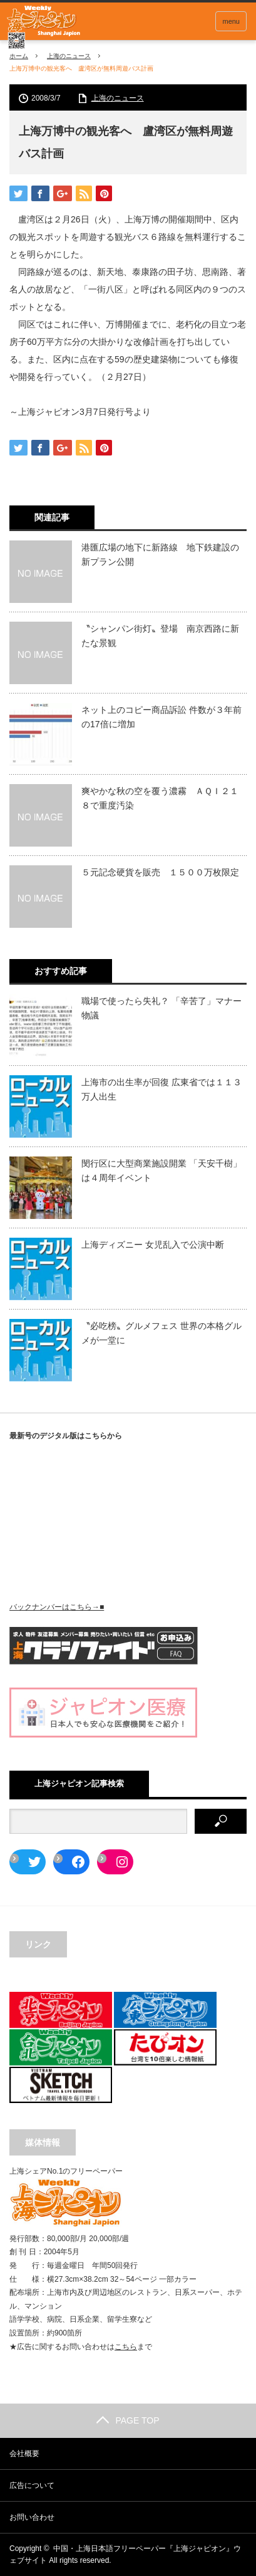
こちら (126, 2346)
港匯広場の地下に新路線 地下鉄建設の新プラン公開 (160, 554)
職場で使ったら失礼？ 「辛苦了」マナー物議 (161, 1008)
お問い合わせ (31, 2517)
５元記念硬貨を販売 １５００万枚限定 (160, 872)
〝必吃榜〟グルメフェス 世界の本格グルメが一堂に (161, 1333)
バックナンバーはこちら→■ (56, 1607)
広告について (31, 2485)
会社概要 (24, 2453)
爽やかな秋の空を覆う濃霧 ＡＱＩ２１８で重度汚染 (159, 798)
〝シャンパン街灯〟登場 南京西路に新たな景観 (160, 635)
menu (231, 21)
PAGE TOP (127, 2420)
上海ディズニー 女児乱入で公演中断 (152, 1245)
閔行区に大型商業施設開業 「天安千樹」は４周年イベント (161, 1170)
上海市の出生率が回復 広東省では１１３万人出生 (161, 1089)
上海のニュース (69, 55)
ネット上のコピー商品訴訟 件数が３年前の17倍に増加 (161, 717)
